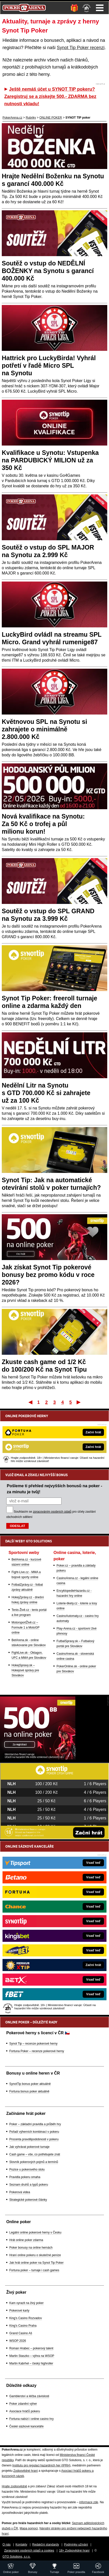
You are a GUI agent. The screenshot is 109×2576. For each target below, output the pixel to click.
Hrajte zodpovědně (14, 2486)
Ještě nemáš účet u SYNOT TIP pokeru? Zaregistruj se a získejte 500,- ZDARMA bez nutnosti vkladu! (50, 96)
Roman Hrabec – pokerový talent (31, 2348)
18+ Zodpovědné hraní (74, 2550)
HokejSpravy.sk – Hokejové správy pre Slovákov (25, 1670)
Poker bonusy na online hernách (30, 2247)
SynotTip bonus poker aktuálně (30, 2084)
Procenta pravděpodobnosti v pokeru (34, 2139)
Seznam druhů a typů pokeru (28, 2184)
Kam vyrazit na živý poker (26, 2303)
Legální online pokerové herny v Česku (35, 2232)
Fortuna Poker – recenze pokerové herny (36, 2051)
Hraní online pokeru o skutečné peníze (35, 2255)
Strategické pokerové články (28, 2199)
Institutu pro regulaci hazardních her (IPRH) (41, 2465)
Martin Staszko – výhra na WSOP (31, 2356)
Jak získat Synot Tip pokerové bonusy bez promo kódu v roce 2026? (48, 1275)
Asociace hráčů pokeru (24, 2411)
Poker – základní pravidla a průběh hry (35, 2124)
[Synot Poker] (37, 1758)
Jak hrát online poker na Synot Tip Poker (36, 2262)
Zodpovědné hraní (25, 2470)
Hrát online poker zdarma (26, 2240)
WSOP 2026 (17, 2341)
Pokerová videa (19, 2192)
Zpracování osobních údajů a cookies (29, 2550)
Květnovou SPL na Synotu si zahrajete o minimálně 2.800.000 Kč (44, 729)
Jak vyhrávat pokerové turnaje (29, 2147)
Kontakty (21, 2544)
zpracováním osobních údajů (52, 1511)
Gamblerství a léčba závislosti (29, 2396)
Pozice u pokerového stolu (27, 2169)
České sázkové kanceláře (26, 2426)
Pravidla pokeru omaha (24, 2177)
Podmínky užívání (76, 2544)
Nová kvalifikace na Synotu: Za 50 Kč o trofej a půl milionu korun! (43, 824)
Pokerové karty (19, 2310)
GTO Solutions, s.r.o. (16, 2556)
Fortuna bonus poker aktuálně (29, 2091)
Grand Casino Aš (20, 2333)
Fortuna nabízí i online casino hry (31, 2419)
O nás (7, 2544)
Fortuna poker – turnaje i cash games (34, 2270)
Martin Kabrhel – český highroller (31, 2363)
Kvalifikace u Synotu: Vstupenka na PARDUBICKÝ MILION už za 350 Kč (50, 460)
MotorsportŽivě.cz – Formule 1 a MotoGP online (25, 1627)
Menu (99, 8)
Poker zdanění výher (23, 2403)
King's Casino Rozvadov (25, 2318)
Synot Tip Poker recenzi (80, 47)
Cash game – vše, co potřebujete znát (34, 2154)
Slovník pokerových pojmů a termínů (33, 2162)
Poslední (79, 1402)
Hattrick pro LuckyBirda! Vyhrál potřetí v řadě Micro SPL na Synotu (49, 365)
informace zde (88, 2502)
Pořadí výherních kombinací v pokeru (34, 2131)
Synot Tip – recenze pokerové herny (33, 2043)
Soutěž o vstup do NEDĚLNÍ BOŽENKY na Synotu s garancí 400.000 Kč (48, 271)
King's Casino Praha (22, 2325)
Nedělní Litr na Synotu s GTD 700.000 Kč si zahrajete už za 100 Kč (46, 1093)
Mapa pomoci (29, 2528)
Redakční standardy (45, 2544)
